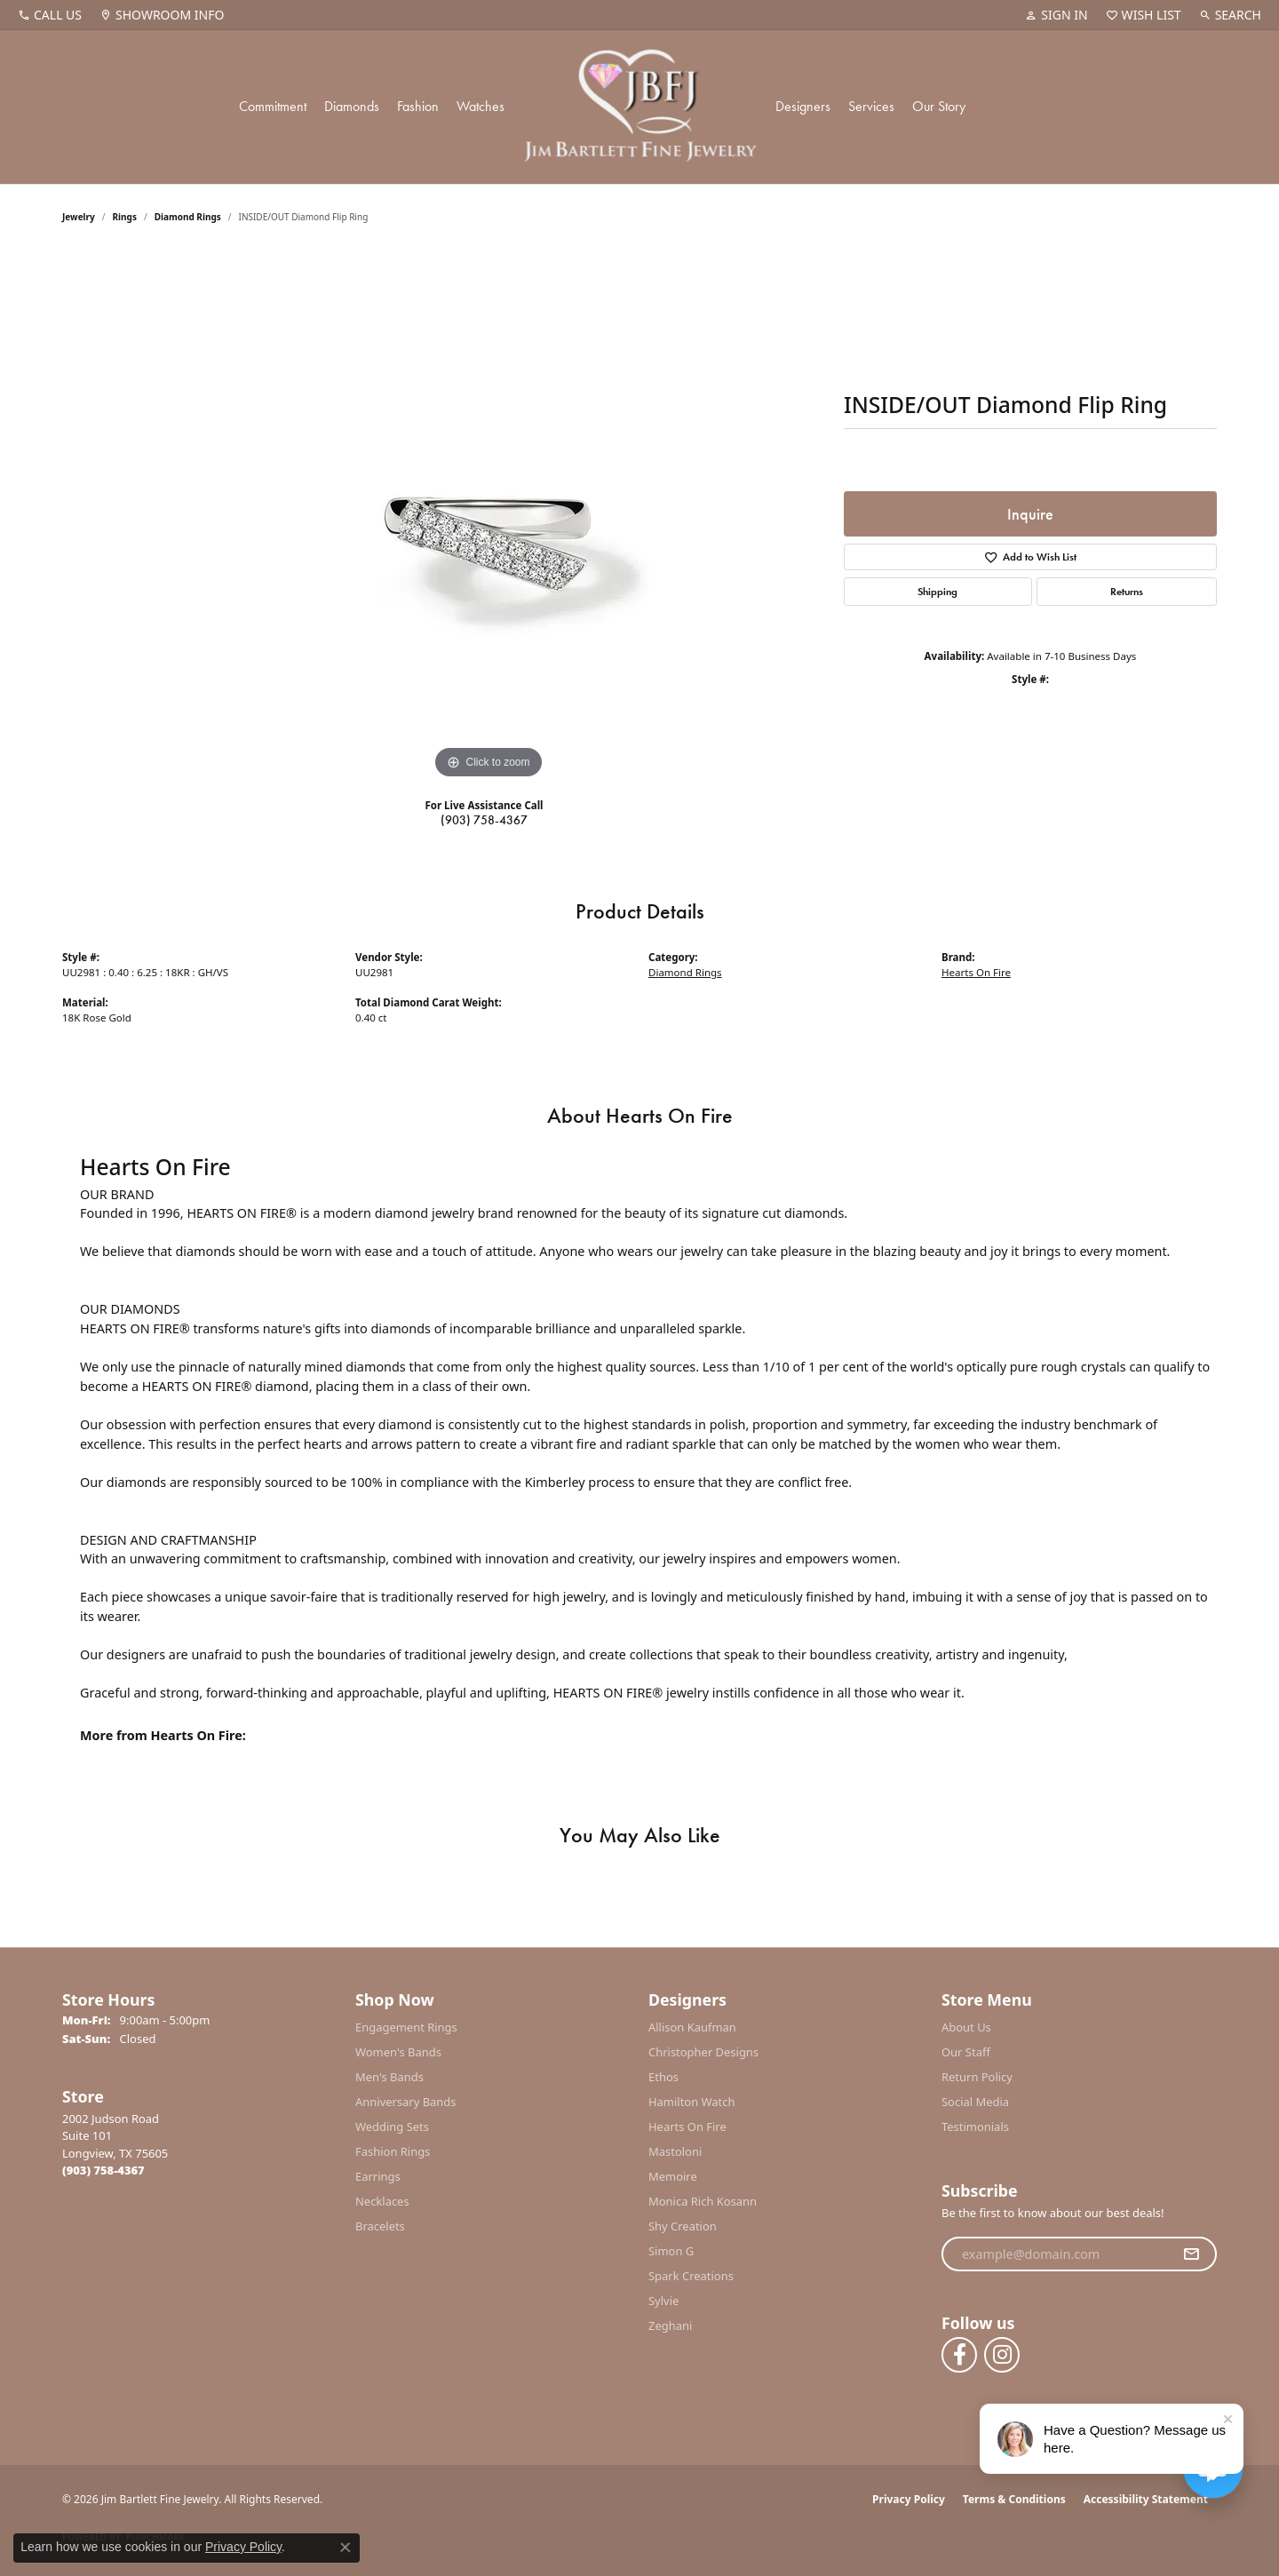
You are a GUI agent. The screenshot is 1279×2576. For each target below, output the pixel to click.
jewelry (78, 217)
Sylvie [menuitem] (663, 2301)
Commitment (272, 106)
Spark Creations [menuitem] (691, 2276)
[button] (1056, 15)
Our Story (938, 106)
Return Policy (977, 2077)
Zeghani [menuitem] (670, 2326)
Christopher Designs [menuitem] (703, 2052)
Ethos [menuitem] (663, 2077)
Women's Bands (398, 2052)
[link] (50, 15)
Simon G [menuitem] (671, 2251)
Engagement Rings (406, 2027)
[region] (488, 516)
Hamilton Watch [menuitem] (691, 2102)
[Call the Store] (103, 2170)
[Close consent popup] (345, 2547)
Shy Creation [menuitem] (682, 2226)
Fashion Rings (392, 2151)
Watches (480, 106)
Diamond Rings (188, 217)
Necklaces (382, 2201)
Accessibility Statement (1146, 2499)
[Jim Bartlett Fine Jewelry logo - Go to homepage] (639, 107)
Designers (802, 106)
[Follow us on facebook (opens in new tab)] (959, 2355)
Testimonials (975, 2127)
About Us (966, 2027)
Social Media (975, 2102)
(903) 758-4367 (484, 820)
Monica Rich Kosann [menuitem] (702, 2201)
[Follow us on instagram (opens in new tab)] (1002, 2355)
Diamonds (351, 106)
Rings (125, 217)
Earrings (378, 2176)
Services (871, 106)
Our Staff (965, 2052)
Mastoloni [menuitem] (675, 2151)
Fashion (418, 106)
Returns (1126, 591)
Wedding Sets (392, 2127)
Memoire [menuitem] (672, 2176)
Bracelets (380, 2226)
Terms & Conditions (1014, 2499)
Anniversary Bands (406, 2102)
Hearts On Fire (976, 972)
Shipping (937, 591)
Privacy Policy (908, 2499)
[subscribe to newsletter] (1191, 2254)
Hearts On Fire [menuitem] (687, 2127)
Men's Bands (389, 2077)
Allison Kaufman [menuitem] (692, 2027)
